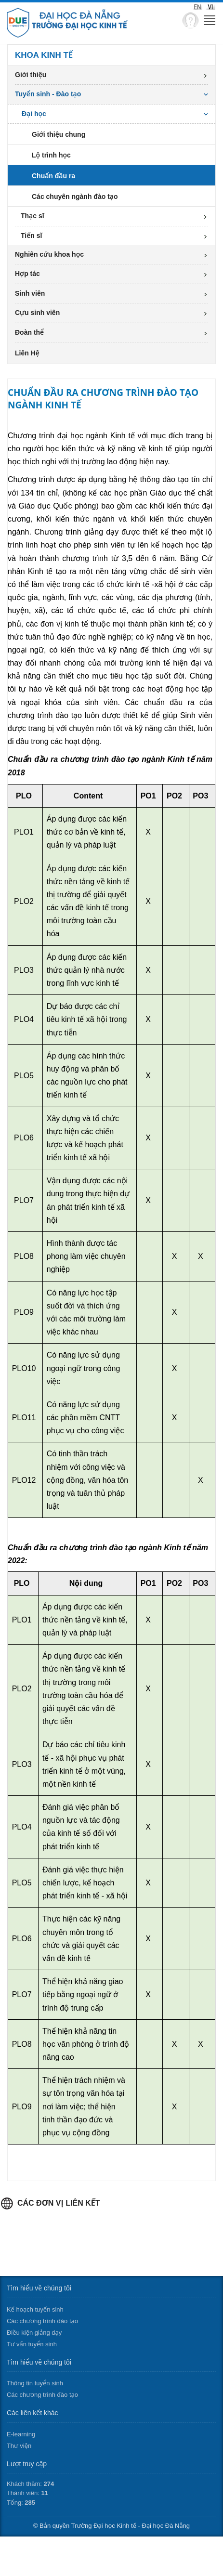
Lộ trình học (51, 155)
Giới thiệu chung (58, 134)
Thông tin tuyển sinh (35, 2383)
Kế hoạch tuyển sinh (35, 2309)
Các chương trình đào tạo (42, 2321)
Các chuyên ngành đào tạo (75, 196)
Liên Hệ (27, 353)
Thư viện (19, 2445)
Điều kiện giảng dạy (34, 2332)
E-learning (21, 2434)
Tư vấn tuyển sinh (32, 2344)
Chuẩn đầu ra (53, 176)
